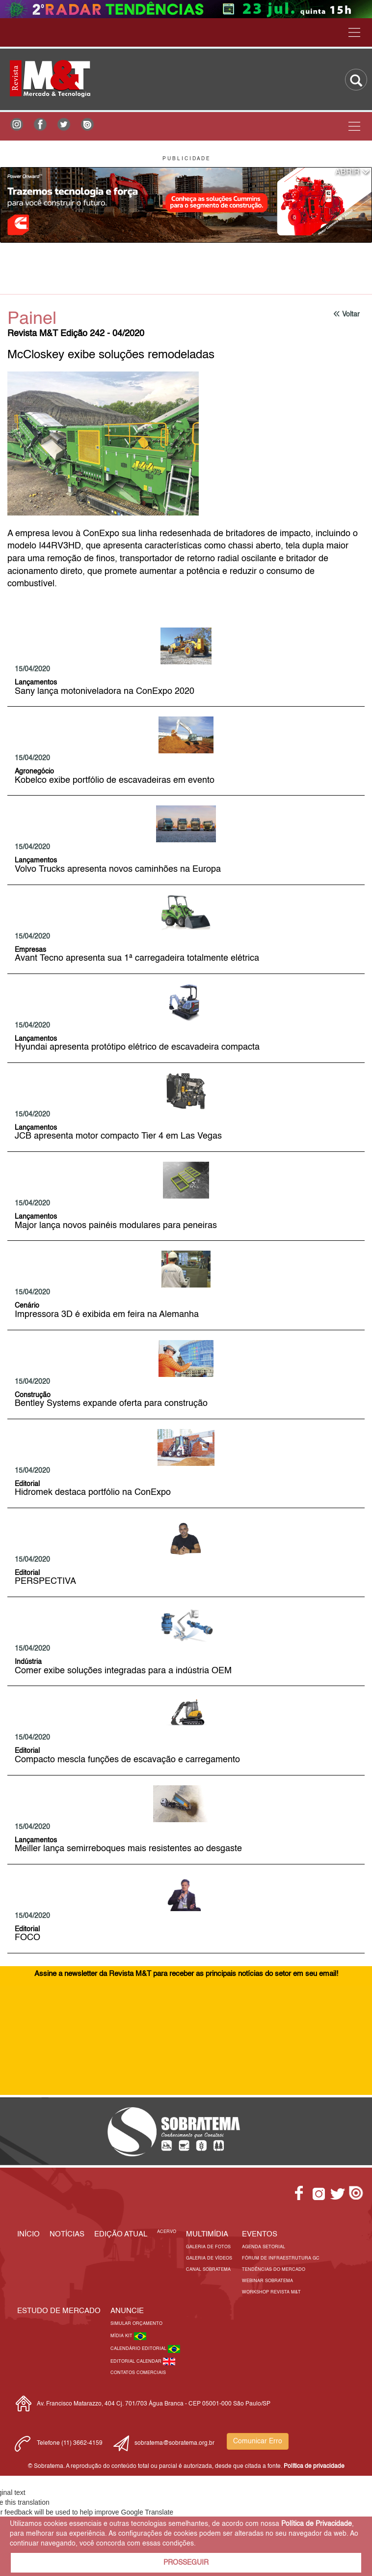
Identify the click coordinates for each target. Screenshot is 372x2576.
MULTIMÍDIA (207, 2234)
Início (28, 2234)
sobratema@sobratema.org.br (174, 2443)
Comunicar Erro (257, 2441)
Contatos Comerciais (138, 2373)
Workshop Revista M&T (271, 2292)
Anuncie (127, 2311)
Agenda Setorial (263, 2247)
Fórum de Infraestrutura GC (280, 2258)
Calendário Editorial (139, 2349)
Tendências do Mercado (273, 2269)
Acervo (166, 2232)
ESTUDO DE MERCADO (59, 2311)
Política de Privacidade (316, 2523)
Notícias (67, 2234)
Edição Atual (120, 2234)
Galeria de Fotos (208, 2247)
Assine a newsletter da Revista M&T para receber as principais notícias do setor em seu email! (186, 1973)
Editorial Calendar (136, 2361)
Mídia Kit (122, 2336)
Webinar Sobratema (267, 2281)
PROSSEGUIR (186, 2562)
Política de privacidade (314, 2466)
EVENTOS (259, 2234)
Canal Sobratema (208, 2269)
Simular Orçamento (136, 2323)
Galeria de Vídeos (209, 2258)
